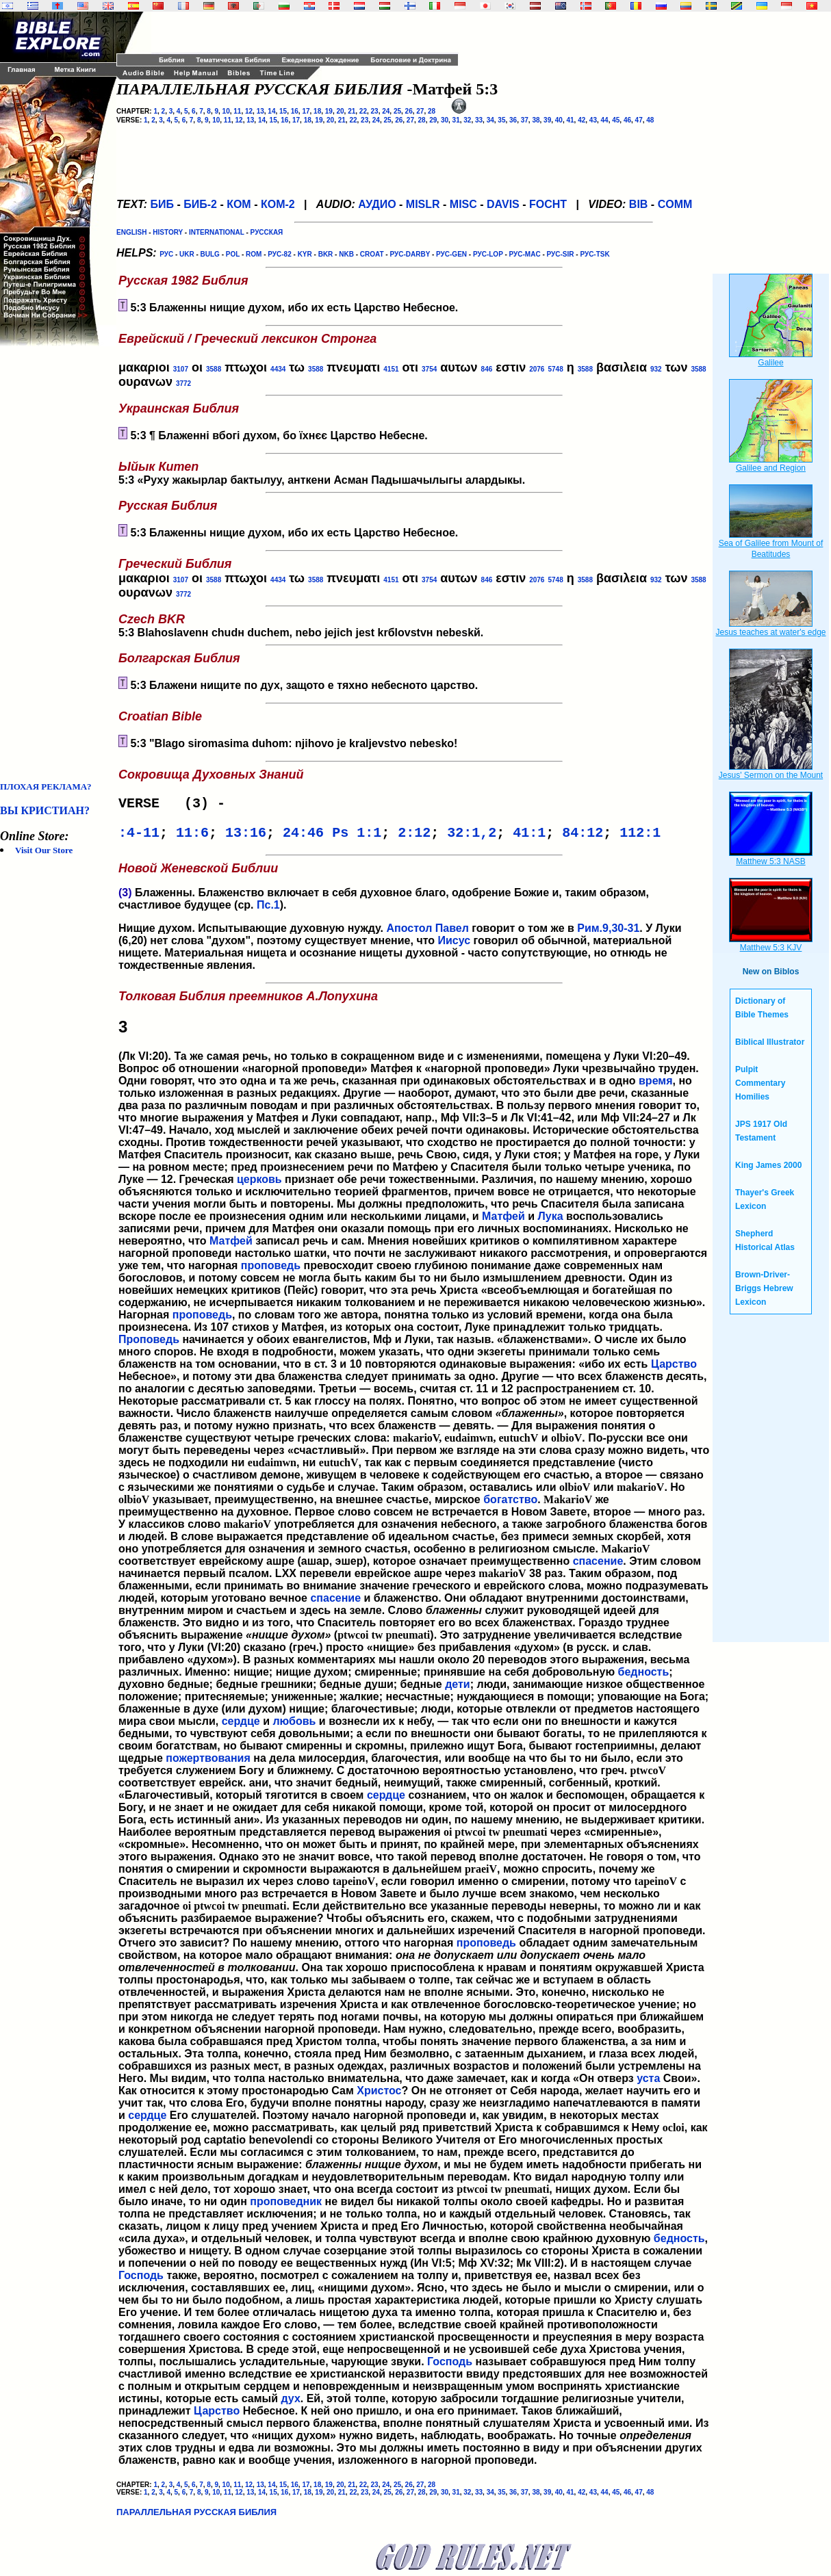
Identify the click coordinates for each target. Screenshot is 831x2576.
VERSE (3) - (175, 805)
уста (648, 2084)
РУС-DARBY (409, 254)
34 (490, 120)
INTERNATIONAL (216, 232)
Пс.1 (268, 910)
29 (433, 120)
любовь (294, 1726)
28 (431, 111)
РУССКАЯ (267, 232)
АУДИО (377, 204)
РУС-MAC (525, 254)
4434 (277, 369)
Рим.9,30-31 (608, 933)
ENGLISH (131, 232)
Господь (141, 2281)
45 (615, 120)
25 (397, 111)
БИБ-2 (200, 204)
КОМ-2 (278, 204)
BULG (210, 254)
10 (226, 111)
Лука (550, 1221)
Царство (674, 1369)
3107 (180, 369)
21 (351, 111)
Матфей (503, 1221)
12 (249, 111)
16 (294, 111)
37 (524, 120)
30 (444, 120)
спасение (598, 1566)
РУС (166, 254)
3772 (183, 383)
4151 (390, 369)
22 (363, 111)
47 (639, 120)
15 (283, 111)
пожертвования (208, 1763)
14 (271, 111)
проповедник (286, 2207)
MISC (463, 204)
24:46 (303, 837)
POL (233, 254)
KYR (305, 254)
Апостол (409, 933)
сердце (241, 1726)
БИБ (162, 204)
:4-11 (138, 837)
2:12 (414, 837)
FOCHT (548, 204)
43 (593, 120)
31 (456, 120)
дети (457, 1689)
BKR (325, 254)
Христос (379, 2096)
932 (656, 369)
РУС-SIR (560, 254)
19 (329, 111)
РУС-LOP (488, 254)
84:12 (582, 837)
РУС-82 (279, 254)
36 (513, 120)
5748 (555, 369)
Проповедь (148, 1345)
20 (340, 111)
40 (559, 120)
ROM (253, 254)
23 (375, 111)
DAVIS (503, 204)
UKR (186, 254)
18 (317, 111)
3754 (429, 369)
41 (570, 120)
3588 (213, 369)
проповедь (271, 1271)
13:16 (245, 837)
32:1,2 (471, 837)
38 (535, 120)
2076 (536, 369)
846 (487, 369)
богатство (510, 1505)
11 (237, 111)
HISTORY (168, 232)
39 (547, 120)
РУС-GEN (451, 254)
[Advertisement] (55, 564)
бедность (643, 1677)
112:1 (640, 837)
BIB (638, 204)
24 (385, 111)
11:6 (192, 837)
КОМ (239, 204)
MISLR (423, 204)
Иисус (454, 946)
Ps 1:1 (356, 837)
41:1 (529, 837)
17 (305, 111)
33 (479, 120)
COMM (675, 204)
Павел (452, 933)
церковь (259, 1185)
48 (650, 120)
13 (260, 111)
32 (467, 120)
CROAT (372, 254)
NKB (346, 254)
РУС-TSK (594, 254)
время (655, 1086)
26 (409, 111)
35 (501, 120)
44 (605, 120)
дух (290, 2404)
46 (627, 120)
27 (420, 111)
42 (581, 120)
